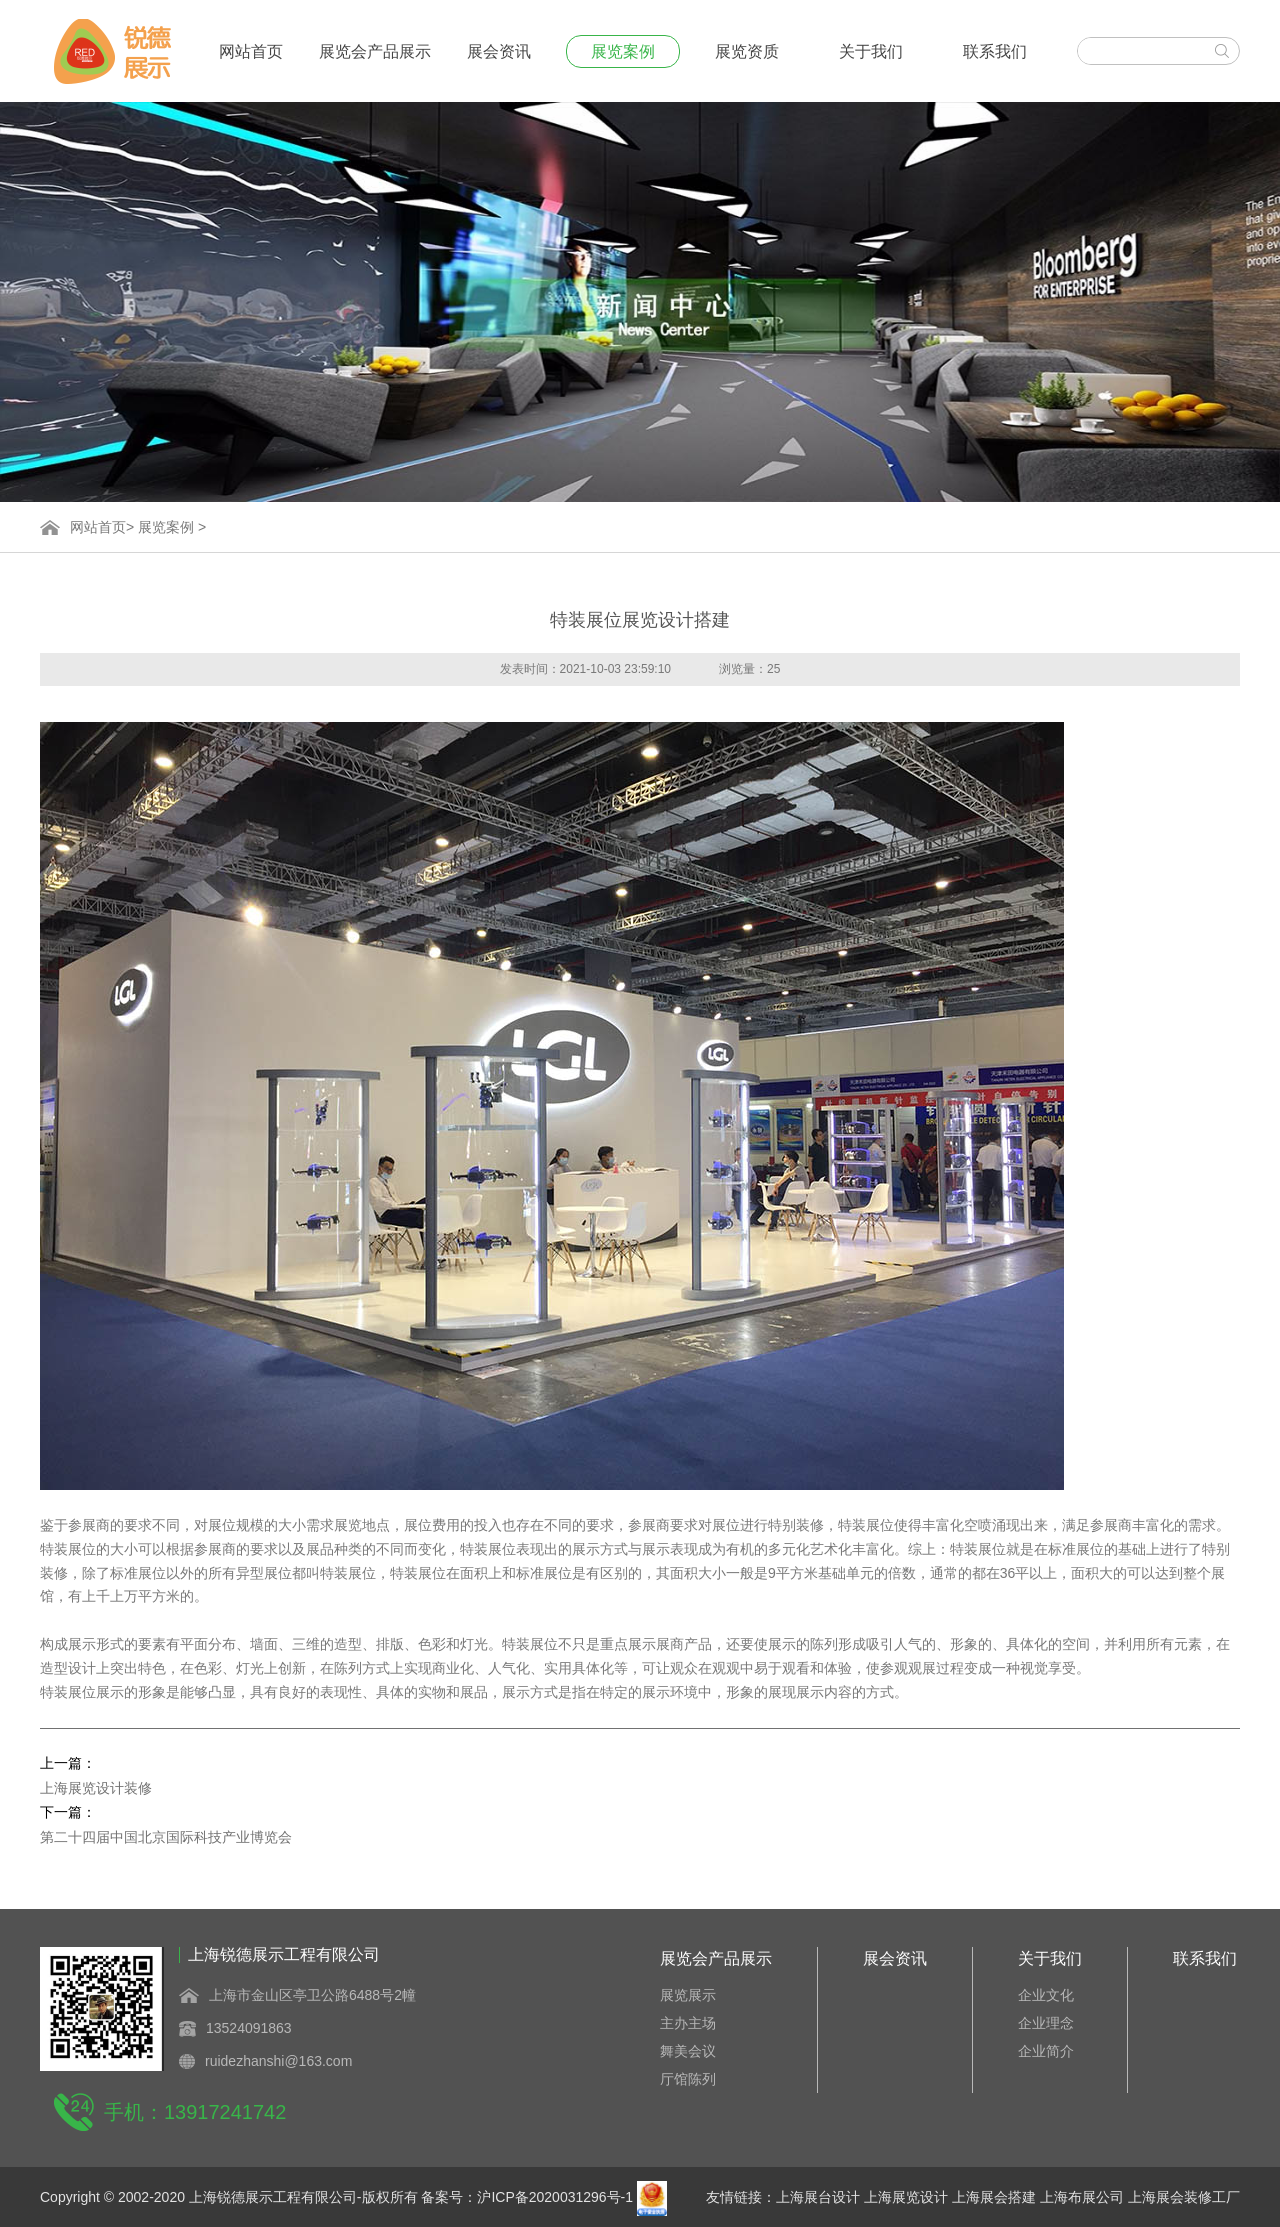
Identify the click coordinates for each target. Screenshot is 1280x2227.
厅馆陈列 (688, 2079)
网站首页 (251, 51)
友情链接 (734, 2197)
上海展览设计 (906, 2197)
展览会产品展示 (375, 51)
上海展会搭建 (994, 2197)
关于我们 (871, 51)
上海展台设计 (818, 2197)
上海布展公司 (1082, 2197)
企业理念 (1046, 2023)
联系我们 (995, 51)
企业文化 (1046, 1995)
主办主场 (688, 2023)
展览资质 (747, 51)
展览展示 (688, 1995)
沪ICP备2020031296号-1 (555, 2197)
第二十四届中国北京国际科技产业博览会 (166, 1837)
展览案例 (623, 51)
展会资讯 (499, 51)
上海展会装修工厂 (1184, 2197)
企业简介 (1046, 2051)
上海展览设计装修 (96, 1788)
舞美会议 (688, 2051)
